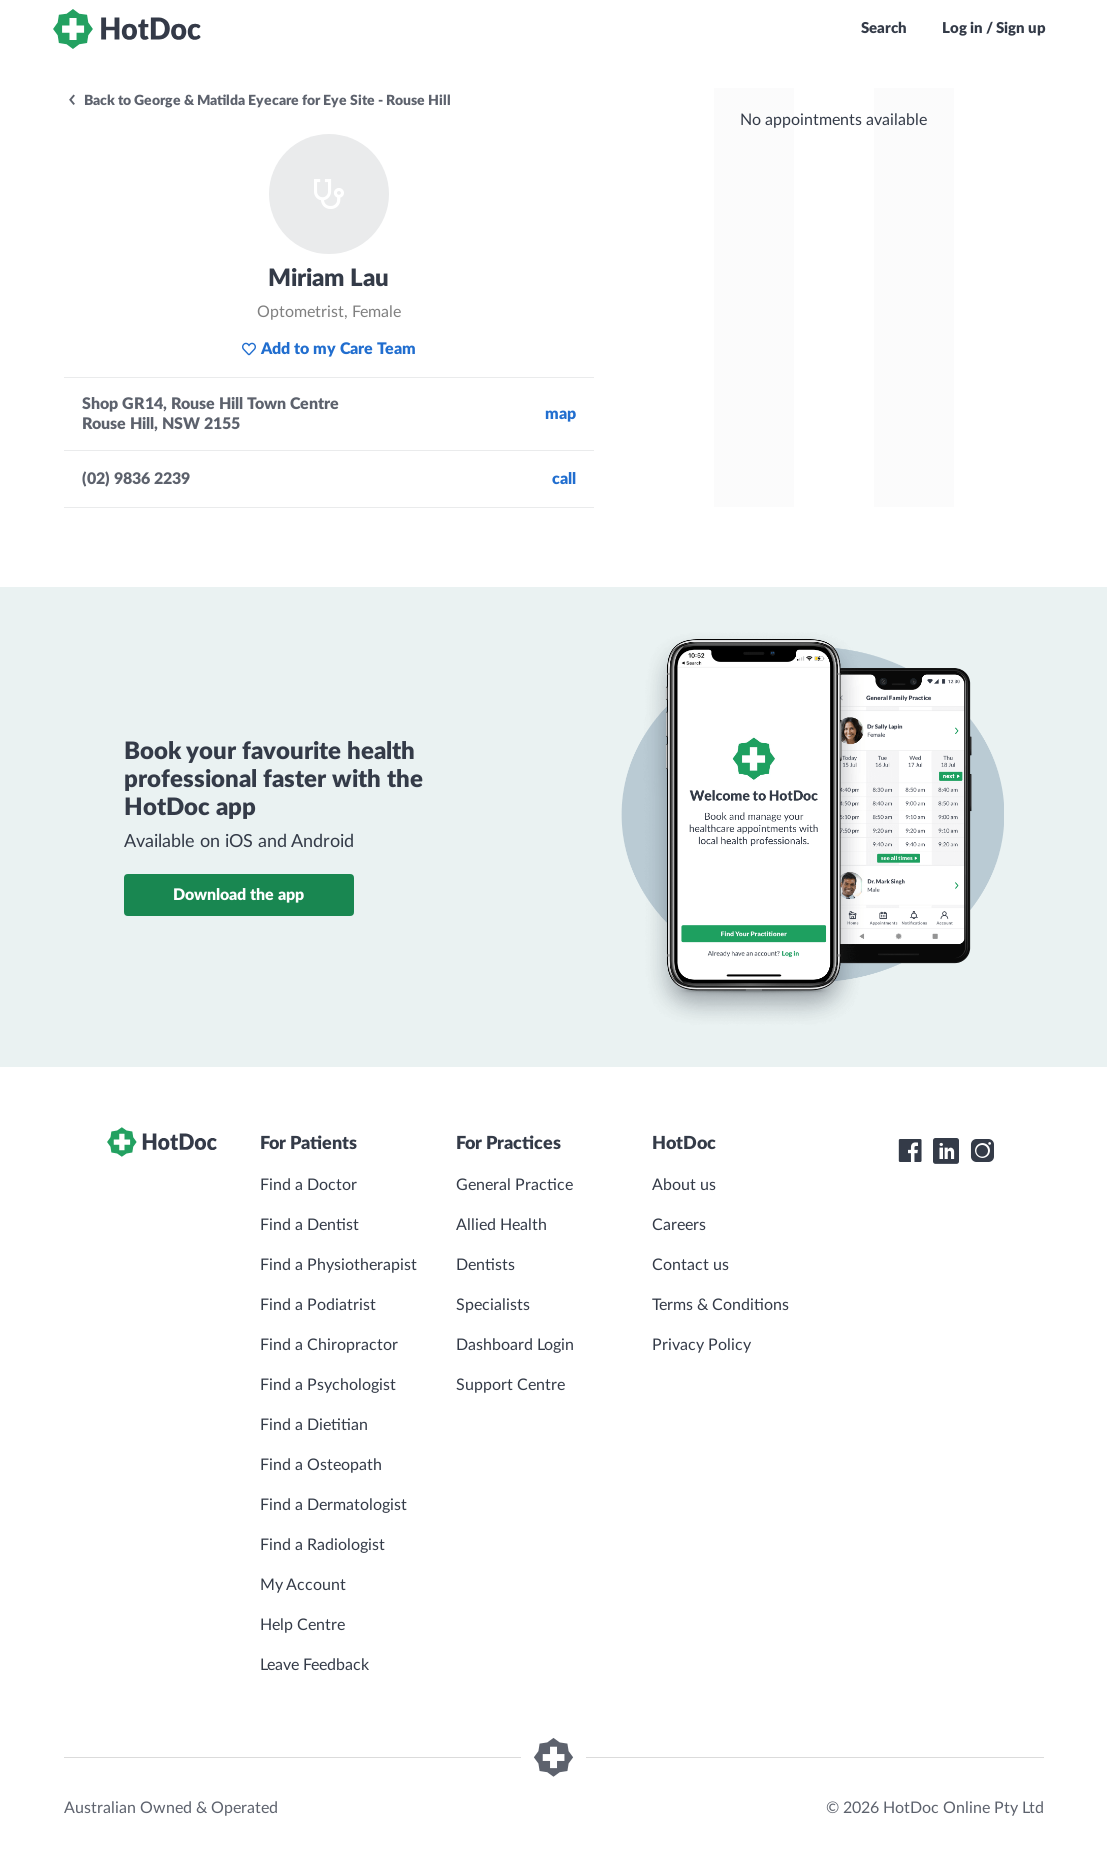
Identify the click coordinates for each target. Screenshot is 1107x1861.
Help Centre (302, 1625)
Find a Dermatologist (333, 1505)
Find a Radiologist (322, 1545)
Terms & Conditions (720, 1305)
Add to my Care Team (328, 349)
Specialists (493, 1305)
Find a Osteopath (321, 1465)
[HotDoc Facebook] (910, 1151)
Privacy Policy (701, 1345)
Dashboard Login (515, 1345)
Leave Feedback (314, 1665)
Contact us (690, 1265)
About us (684, 1185)
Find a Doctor (308, 1185)
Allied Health (501, 1225)
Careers (679, 1225)
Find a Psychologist (328, 1385)
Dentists (485, 1265)
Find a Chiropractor (329, 1345)
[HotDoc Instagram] (982, 1151)
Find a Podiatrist (318, 1305)
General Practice (514, 1185)
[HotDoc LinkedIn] (946, 1151)
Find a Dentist (309, 1225)
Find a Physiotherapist (338, 1265)
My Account (303, 1585)
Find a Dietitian (314, 1425)
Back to (258, 101)
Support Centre (510, 1385)
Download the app (238, 895)
